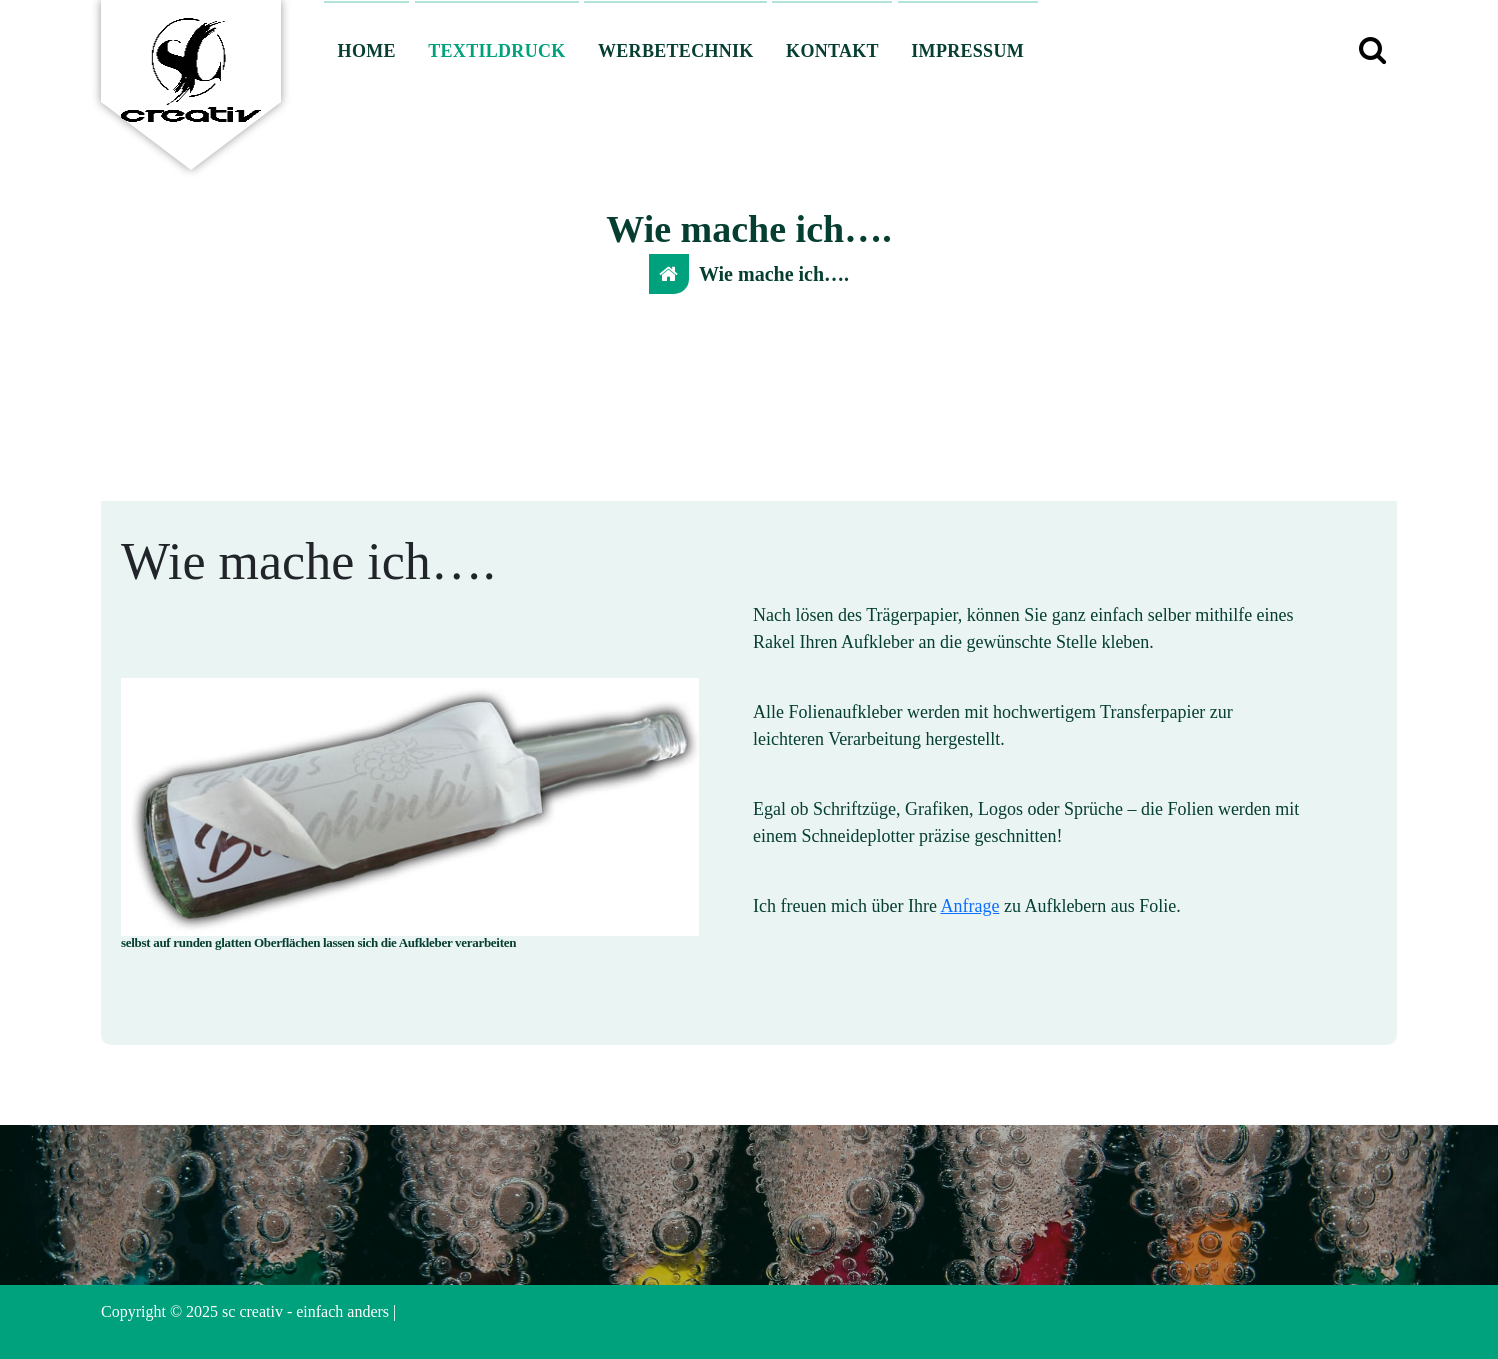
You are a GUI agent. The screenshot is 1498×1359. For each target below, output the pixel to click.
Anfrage (969, 906)
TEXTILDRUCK (496, 51)
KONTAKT (832, 51)
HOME (367, 51)
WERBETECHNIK (676, 51)
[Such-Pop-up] (1372, 51)
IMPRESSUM (967, 51)
